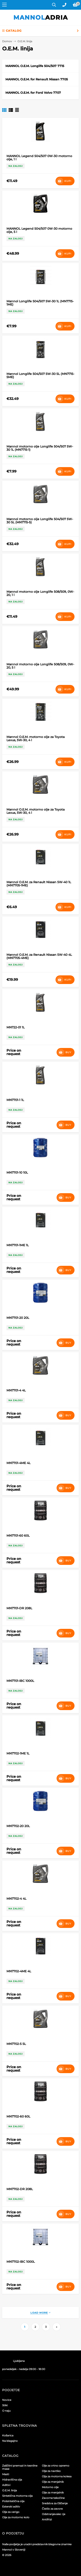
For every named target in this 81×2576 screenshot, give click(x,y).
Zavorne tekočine (53, 2498)
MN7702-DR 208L (19, 2189)
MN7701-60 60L (18, 1535)
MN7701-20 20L (17, 1318)
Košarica (7, 2435)
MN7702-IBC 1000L (20, 2262)
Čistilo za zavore (52, 2508)
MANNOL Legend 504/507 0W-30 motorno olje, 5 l (39, 230)
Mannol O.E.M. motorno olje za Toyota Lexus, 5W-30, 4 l (35, 738)
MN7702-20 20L (18, 1826)
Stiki (5, 2405)
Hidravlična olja (12, 2479)
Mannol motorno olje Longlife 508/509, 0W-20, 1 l (40, 593)
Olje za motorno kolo (15, 2517)
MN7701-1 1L (15, 1100)
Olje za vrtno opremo (55, 2465)
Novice (6, 2399)
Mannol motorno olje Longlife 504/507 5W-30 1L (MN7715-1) (39, 448)
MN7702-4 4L (16, 1899)
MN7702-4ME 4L (18, 1971)
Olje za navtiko (51, 2471)
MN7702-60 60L (18, 2116)
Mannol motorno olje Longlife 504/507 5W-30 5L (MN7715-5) (39, 520)
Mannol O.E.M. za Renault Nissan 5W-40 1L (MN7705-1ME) (38, 883)
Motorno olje (50, 2487)
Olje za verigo (10, 2512)
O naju (6, 2410)
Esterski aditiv (11, 2506)
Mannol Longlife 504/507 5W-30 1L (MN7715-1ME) (40, 302)
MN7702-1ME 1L (17, 1753)
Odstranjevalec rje (53, 2514)
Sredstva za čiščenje (55, 2503)
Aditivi (6, 2485)
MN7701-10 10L (17, 1172)
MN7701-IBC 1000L (20, 1681)
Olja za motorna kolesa (56, 2476)
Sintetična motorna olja (17, 2495)
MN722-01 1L (15, 1027)
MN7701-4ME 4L (18, 1463)
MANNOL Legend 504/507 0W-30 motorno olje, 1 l (39, 157)
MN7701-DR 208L (19, 1608)
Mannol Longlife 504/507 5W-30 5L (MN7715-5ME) (40, 375)
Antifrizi (47, 2519)
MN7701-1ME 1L (17, 1245)
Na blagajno (10, 2440)
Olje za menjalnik (53, 2481)
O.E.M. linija (9, 2490)
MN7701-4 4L (16, 1390)
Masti (5, 2474)
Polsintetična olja (13, 2501)
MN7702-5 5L (16, 2044)
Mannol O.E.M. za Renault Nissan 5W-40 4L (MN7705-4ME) (39, 956)
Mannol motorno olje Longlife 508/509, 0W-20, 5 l (40, 665)
